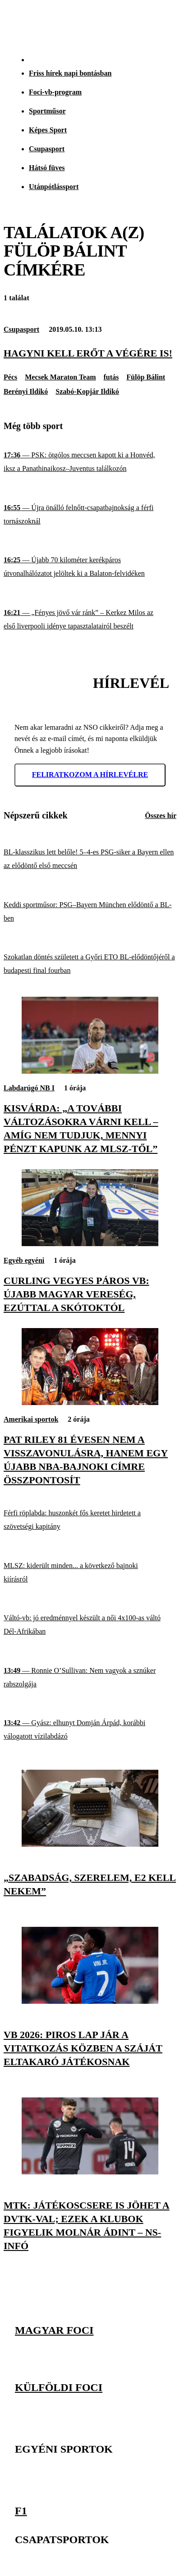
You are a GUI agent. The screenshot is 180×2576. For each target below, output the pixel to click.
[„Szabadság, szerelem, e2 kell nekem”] (90, 1844)
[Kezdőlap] (27, 23)
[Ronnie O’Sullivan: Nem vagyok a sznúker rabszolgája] (90, 1677)
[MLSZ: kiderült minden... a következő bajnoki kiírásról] (90, 1572)
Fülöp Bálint (145, 377)
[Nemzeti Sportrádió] (128, 23)
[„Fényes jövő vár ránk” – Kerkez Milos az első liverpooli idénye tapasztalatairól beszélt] (90, 619)
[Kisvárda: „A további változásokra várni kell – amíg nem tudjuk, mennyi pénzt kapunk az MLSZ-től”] (90, 1071)
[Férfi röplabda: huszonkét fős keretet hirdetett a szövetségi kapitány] (90, 1520)
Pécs (10, 377)
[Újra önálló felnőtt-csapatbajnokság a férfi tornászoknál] (90, 514)
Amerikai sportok (31, 1419)
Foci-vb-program (55, 92)
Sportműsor (47, 111)
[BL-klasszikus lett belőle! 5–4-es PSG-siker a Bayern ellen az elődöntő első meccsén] (90, 859)
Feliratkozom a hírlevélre (90, 774)
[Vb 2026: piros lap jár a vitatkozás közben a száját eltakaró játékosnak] (90, 2001)
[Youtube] (162, 2305)
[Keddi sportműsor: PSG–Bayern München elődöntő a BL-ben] (90, 911)
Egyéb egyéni (24, 1260)
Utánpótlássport (53, 186)
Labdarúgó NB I (29, 1088)
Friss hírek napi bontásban (70, 73)
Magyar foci (54, 2330)
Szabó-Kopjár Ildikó (87, 391)
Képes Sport (48, 130)
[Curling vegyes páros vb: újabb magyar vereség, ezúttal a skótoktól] (90, 1243)
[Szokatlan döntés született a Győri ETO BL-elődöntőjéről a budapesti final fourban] (90, 964)
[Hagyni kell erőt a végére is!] (90, 353)
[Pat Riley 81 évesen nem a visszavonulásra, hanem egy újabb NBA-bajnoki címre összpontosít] (90, 1402)
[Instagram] (122, 2305)
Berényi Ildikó (26, 391)
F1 (21, 2510)
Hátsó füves (47, 168)
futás (111, 377)
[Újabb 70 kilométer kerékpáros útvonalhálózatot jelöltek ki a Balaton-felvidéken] (90, 567)
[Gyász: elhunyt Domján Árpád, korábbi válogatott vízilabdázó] (90, 1729)
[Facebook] (142, 2305)
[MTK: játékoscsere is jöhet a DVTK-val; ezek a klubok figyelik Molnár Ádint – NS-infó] (90, 2172)
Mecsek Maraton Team (60, 377)
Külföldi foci (58, 2387)
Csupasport (47, 149)
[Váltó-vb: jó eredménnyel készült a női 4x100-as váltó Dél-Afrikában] (90, 1625)
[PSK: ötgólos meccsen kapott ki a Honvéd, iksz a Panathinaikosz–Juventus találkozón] (90, 462)
